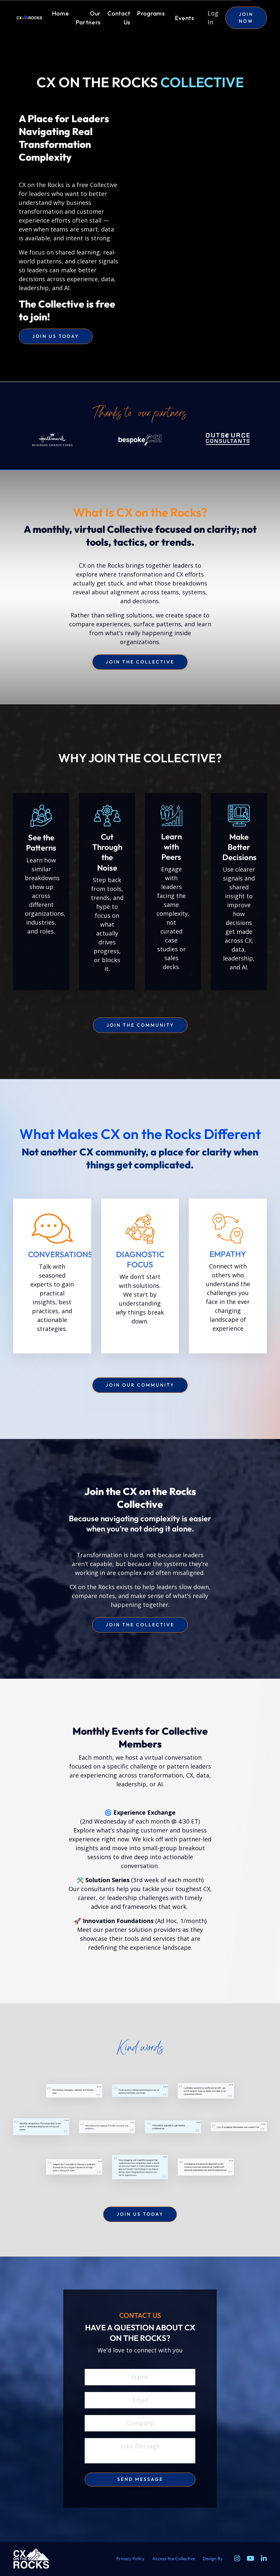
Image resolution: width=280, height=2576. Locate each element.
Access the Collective (173, 2559)
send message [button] (140, 2479)
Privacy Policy (130, 2559)
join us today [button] (55, 336)
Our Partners (88, 18)
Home (60, 13)
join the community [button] (140, 1025)
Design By (213, 2559)
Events (184, 18)
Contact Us (118, 18)
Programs (151, 13)
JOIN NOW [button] (246, 17)
